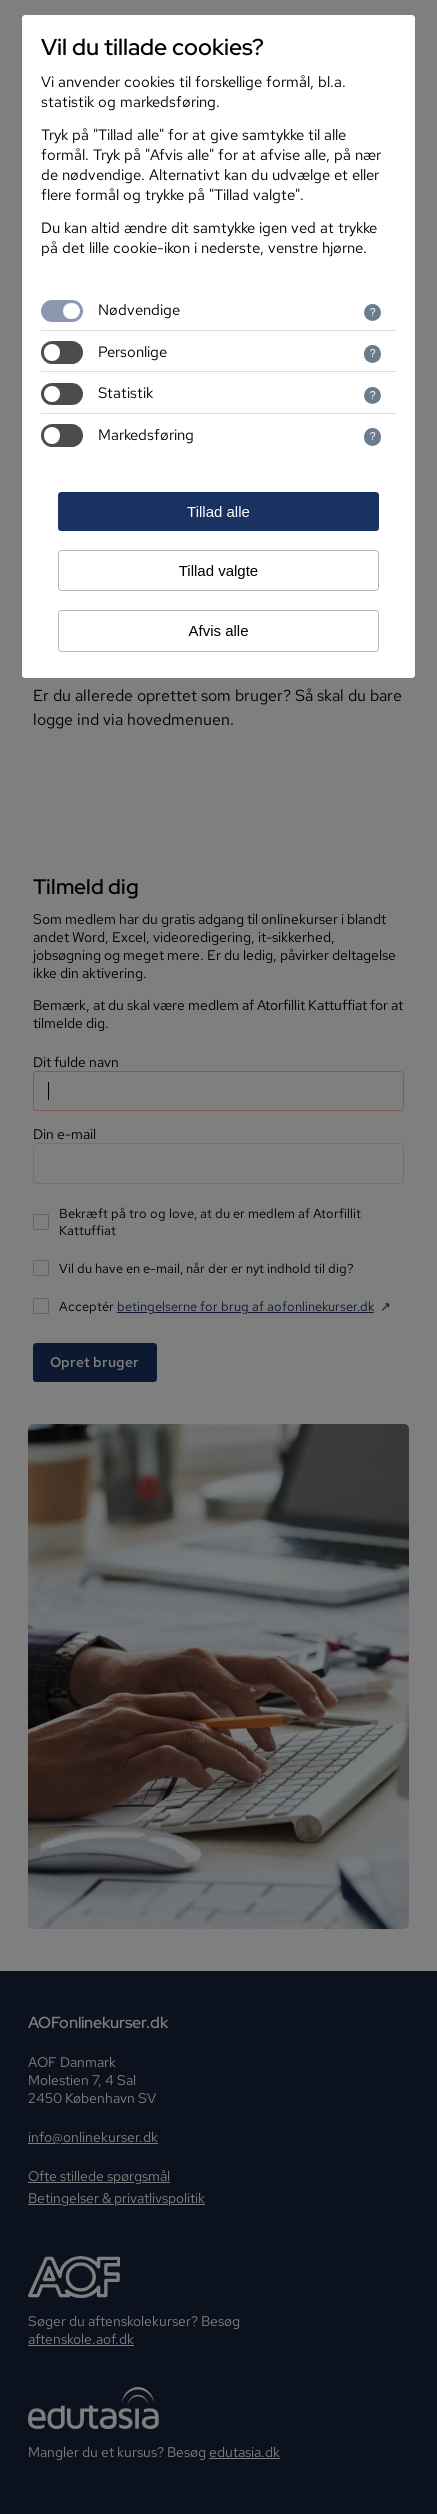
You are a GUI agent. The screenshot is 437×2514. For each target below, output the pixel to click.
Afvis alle (218, 630)
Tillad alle (218, 511)
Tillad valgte (218, 570)
